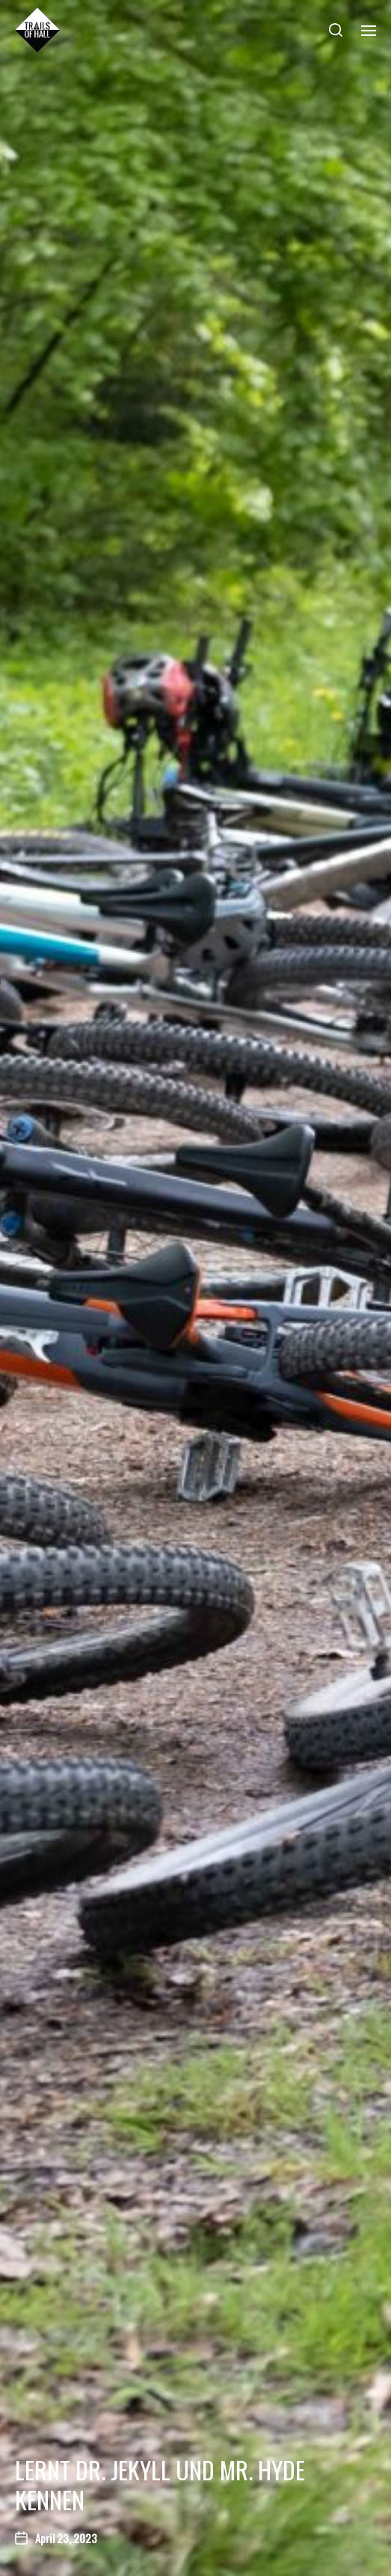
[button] (336, 30)
